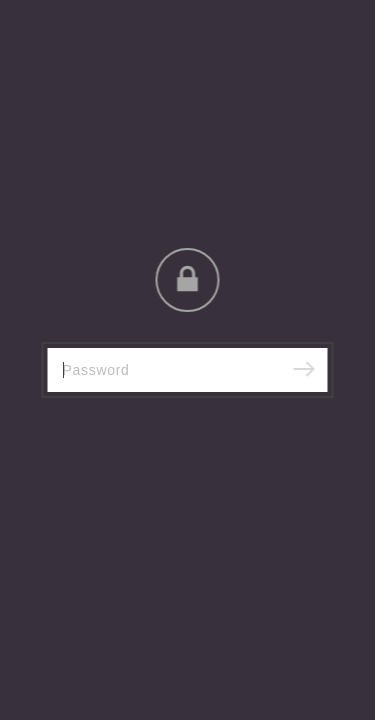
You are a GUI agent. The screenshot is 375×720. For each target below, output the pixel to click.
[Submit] (304, 370)
